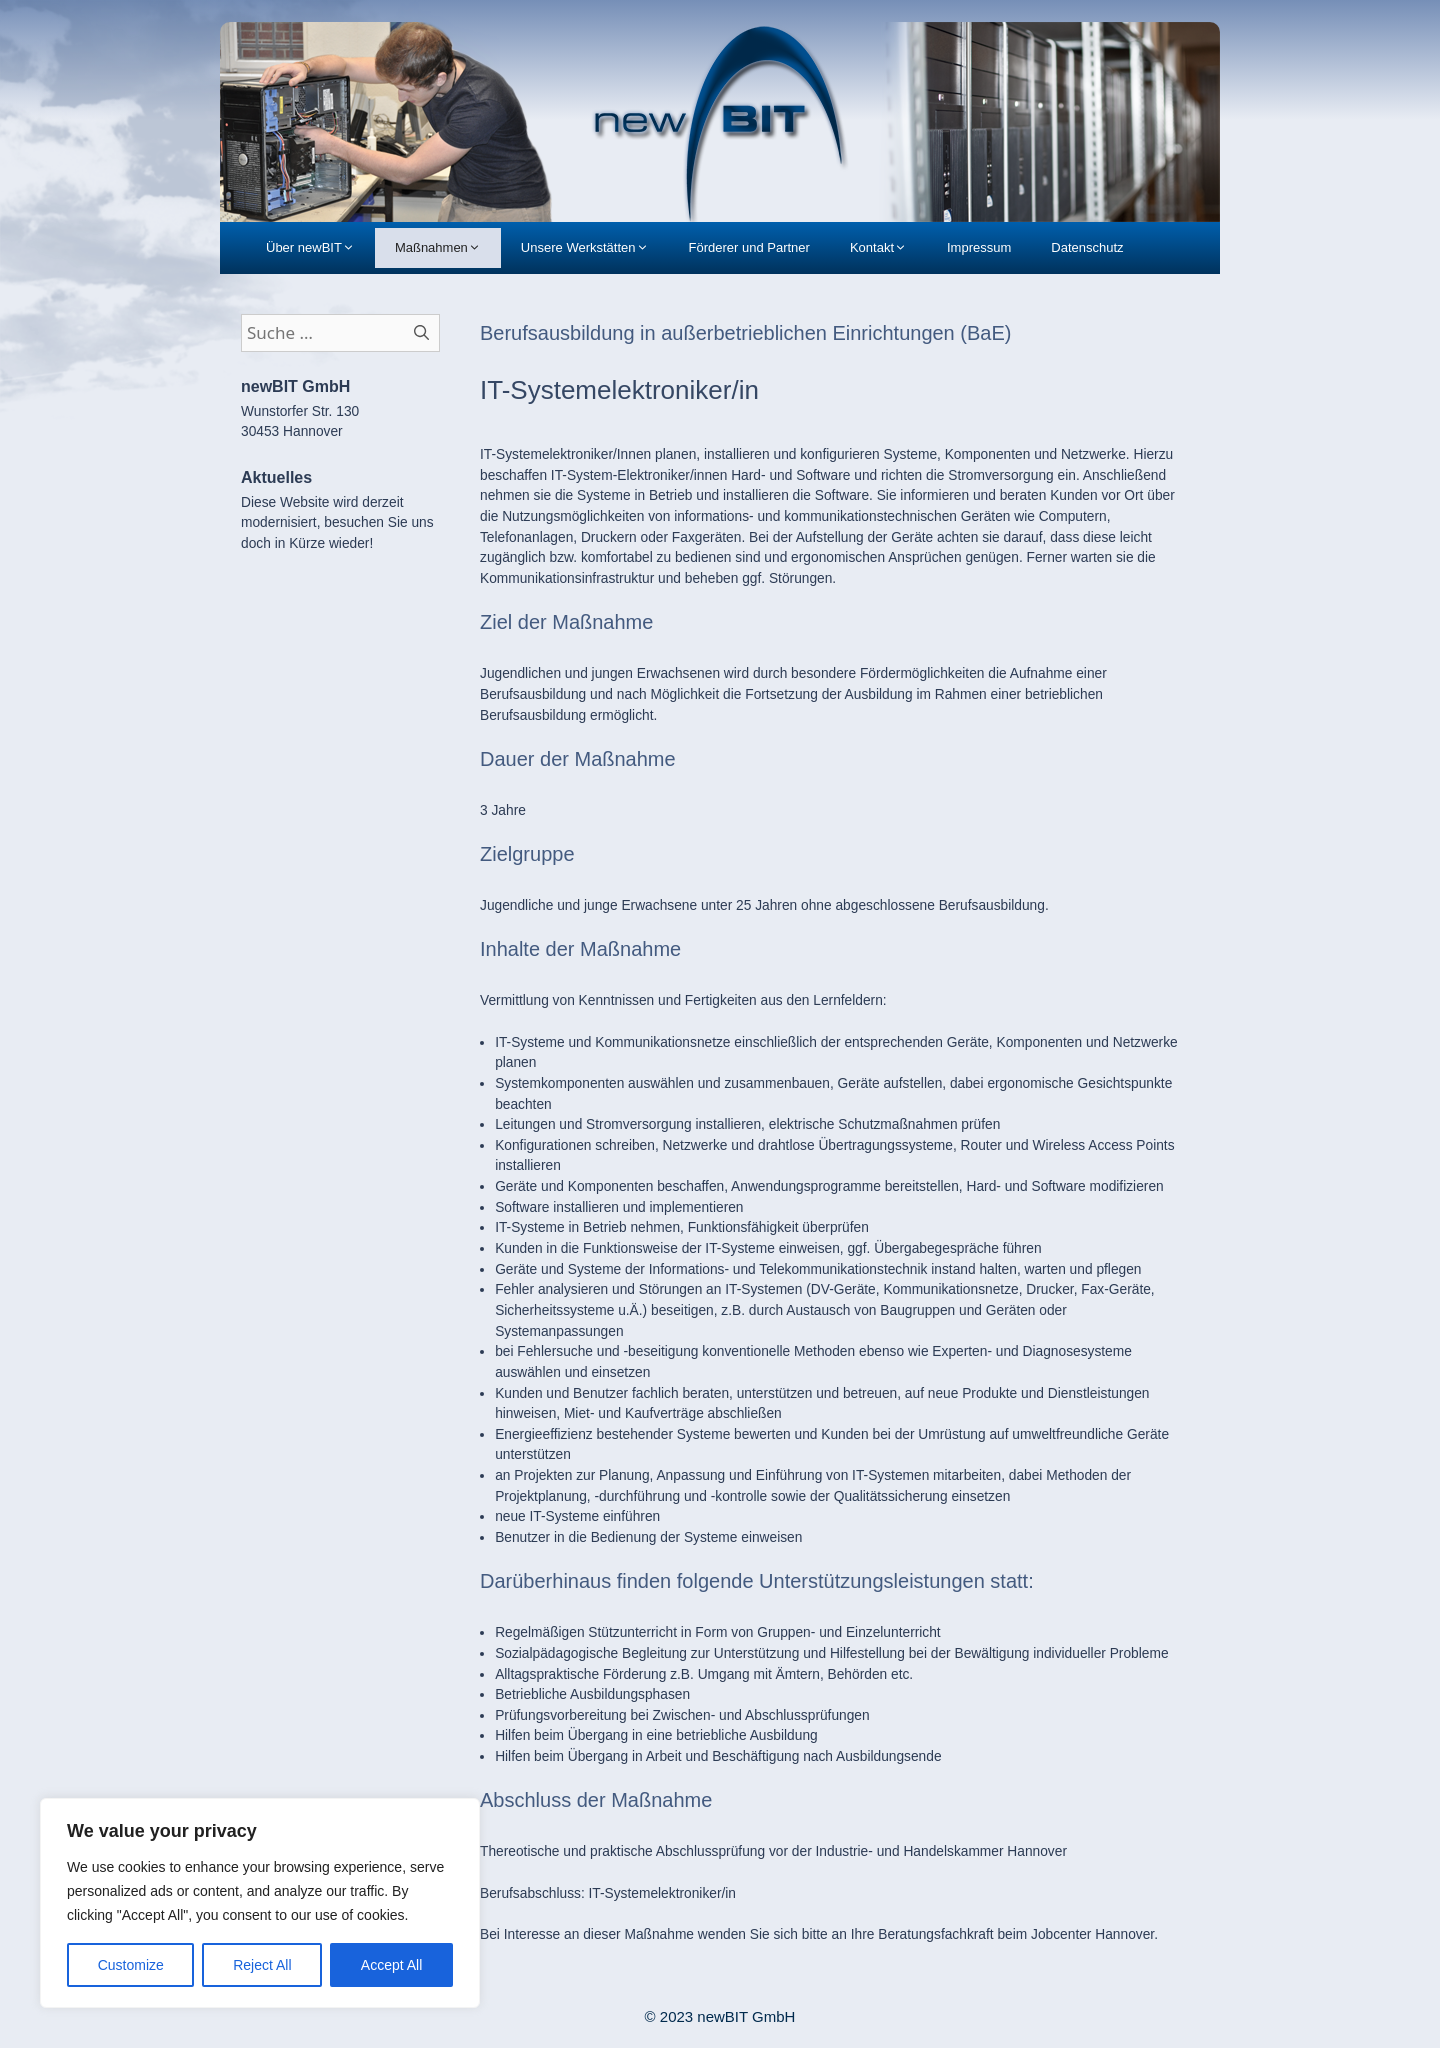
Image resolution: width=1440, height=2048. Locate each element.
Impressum (979, 247)
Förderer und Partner (749, 247)
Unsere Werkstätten (595, 248)
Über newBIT (320, 248)
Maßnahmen (448, 248)
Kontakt (888, 248)
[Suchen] (422, 333)
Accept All (391, 1965)
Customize (131, 1965)
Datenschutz (1087, 247)
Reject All (262, 1965)
